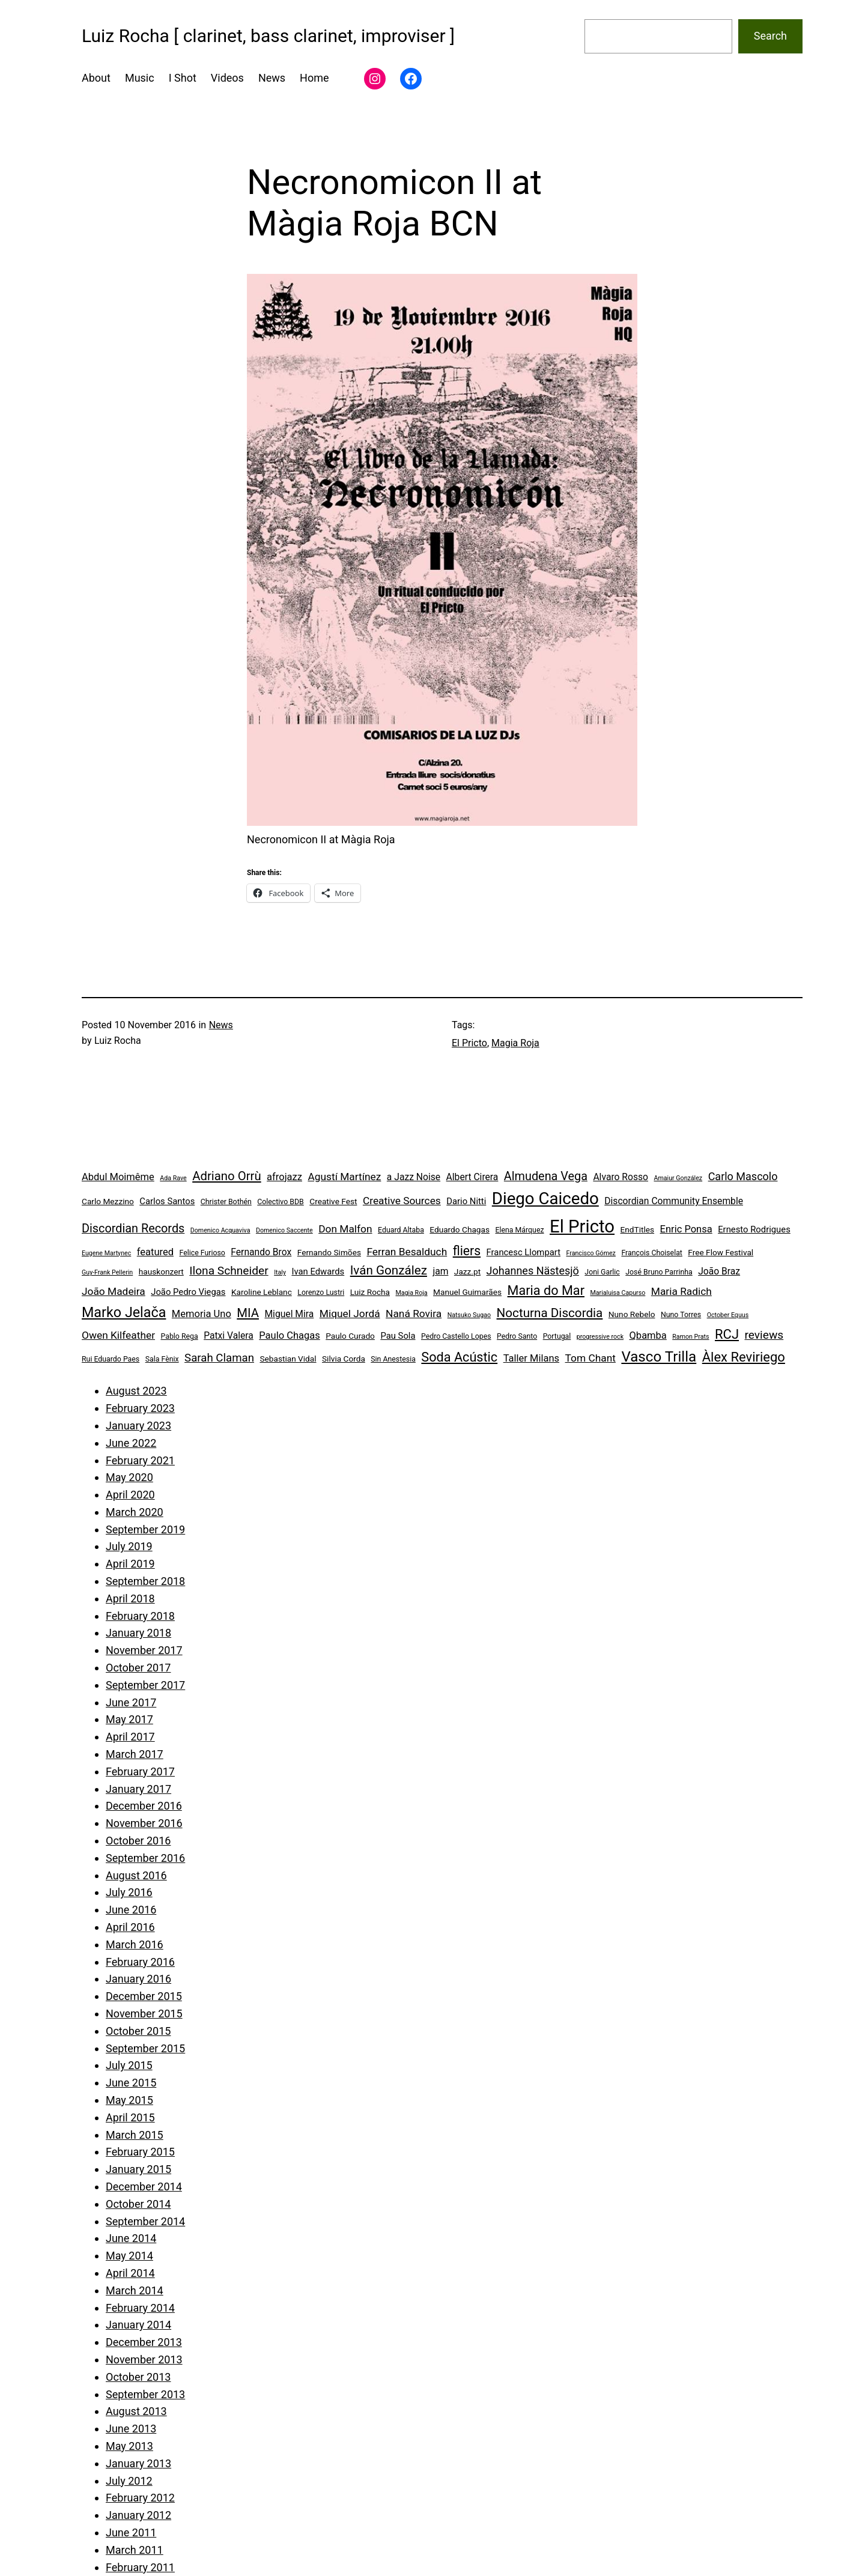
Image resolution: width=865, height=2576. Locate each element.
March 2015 (134, 2135)
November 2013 (144, 2359)
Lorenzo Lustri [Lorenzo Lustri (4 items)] (320, 1292)
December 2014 (144, 2186)
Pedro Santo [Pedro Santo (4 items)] (517, 1336)
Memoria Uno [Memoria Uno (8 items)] (201, 1314)
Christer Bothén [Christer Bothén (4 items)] (226, 1202)
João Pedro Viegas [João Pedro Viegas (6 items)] (188, 1291)
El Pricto (469, 1043)
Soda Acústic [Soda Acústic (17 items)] (459, 1357)
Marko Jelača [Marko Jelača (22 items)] (124, 1312)
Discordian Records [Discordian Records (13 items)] (133, 1228)
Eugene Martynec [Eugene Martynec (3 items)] (106, 1253)
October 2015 (138, 2031)
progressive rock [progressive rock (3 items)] (600, 1337)
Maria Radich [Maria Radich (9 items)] (681, 1291)
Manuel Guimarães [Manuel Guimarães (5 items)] (467, 1292)
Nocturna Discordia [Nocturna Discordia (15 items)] (550, 1313)
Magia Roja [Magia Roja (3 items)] (412, 1293)
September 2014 (145, 2221)
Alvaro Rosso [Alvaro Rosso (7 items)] (620, 1177)
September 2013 (145, 2394)
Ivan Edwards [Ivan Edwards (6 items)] (317, 1271)
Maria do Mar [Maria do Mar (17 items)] (546, 1290)
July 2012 (129, 2480)
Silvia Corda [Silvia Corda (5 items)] (343, 1358)
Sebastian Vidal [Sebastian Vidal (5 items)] (288, 1358)
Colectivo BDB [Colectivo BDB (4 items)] (280, 1202)
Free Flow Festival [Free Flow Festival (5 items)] (720, 1252)
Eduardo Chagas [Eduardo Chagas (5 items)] (459, 1229)
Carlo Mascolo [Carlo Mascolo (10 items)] (743, 1176)
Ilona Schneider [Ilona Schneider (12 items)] (228, 1270)
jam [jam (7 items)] (440, 1271)
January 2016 (138, 1978)
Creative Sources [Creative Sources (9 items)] (402, 1201)
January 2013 (138, 2463)
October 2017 (138, 1667)
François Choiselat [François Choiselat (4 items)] (651, 1253)
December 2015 (144, 1996)
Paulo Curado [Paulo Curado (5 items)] (350, 1336)
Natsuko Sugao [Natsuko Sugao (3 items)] (469, 1315)
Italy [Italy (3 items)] (280, 1272)
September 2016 (145, 1858)
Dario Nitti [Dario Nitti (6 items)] (466, 1201)
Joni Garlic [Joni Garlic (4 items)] (601, 1272)
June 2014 (131, 2238)
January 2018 (138, 1632)
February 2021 (140, 1460)
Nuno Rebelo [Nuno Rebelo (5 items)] (632, 1314)
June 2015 (131, 2082)
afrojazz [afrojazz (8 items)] (284, 1177)
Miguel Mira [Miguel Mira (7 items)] (289, 1314)
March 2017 (134, 1754)
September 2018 (145, 1581)
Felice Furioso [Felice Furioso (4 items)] (202, 1253)
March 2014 (134, 2290)
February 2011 (140, 2567)
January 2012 (138, 2515)
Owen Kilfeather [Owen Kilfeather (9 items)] (118, 1335)
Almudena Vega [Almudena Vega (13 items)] (545, 1176)
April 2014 (130, 2273)
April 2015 (130, 2117)
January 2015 (138, 2169)
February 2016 (140, 1962)
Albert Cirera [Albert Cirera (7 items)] (472, 1177)
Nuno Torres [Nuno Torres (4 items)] (681, 1315)
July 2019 (129, 1546)
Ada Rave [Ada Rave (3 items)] (173, 1178)
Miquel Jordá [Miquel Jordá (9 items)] (350, 1314)
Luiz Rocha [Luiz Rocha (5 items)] (370, 1292)
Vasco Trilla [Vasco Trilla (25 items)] (658, 1356)
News (221, 1025)
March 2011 (134, 2550)
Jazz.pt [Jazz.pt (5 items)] (467, 1271)
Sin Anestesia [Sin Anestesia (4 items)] (393, 1359)
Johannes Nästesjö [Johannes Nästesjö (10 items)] (533, 1270)
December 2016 (144, 1805)
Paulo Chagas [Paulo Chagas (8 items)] (289, 1335)
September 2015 (145, 2048)
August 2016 (136, 1875)
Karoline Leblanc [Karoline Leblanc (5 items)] (261, 1292)
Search (770, 35)
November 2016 (144, 1823)
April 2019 (130, 1563)
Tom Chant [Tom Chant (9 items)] (590, 1358)
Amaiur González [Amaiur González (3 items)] (678, 1178)
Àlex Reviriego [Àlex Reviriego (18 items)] (743, 1357)
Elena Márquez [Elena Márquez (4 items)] (519, 1230)
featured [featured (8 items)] (155, 1252)
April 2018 (130, 1598)
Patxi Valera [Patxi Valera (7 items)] (228, 1335)
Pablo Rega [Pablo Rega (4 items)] (179, 1336)
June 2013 (131, 2428)
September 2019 (145, 1529)
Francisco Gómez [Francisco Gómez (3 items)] (590, 1253)
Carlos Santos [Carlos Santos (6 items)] (167, 1201)
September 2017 (145, 1685)
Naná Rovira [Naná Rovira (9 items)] (414, 1314)
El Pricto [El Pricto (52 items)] (582, 1226)
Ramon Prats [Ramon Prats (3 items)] (690, 1337)
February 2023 (140, 1408)
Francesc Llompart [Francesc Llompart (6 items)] (523, 1252)
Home (314, 77)
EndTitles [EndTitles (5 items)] (638, 1229)
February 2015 (140, 2151)
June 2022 (131, 1443)
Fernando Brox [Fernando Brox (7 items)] (261, 1252)
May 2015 (129, 2100)
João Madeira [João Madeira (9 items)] (113, 1291)
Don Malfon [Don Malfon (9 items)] (345, 1229)
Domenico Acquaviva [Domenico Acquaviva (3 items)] (220, 1230)
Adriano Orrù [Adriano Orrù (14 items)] (226, 1176)
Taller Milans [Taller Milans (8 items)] (531, 1358)
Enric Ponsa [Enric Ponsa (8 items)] (686, 1229)
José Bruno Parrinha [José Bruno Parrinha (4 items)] (658, 1272)
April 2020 (130, 1494)
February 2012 (140, 2497)
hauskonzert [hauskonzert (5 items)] (161, 1271)
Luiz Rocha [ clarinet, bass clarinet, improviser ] (268, 35)
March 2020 (134, 1512)
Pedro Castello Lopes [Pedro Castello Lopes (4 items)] (456, 1336)
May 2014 (129, 2255)
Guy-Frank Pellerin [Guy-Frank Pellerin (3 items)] (107, 1272)
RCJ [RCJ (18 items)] (727, 1334)
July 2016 (129, 1892)
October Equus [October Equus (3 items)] (728, 1315)
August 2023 (136, 1390)
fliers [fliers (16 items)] (467, 1250)
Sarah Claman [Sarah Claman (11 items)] (219, 1358)
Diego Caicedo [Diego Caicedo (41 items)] (545, 1198)
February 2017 (140, 1771)
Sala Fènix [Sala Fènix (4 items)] (162, 1359)
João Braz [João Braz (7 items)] (719, 1271)
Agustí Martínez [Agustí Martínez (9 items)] (344, 1177)
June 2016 (131, 1909)
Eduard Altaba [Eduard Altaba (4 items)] (401, 1230)
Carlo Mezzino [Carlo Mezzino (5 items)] (108, 1201)
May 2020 (129, 1477)
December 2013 (144, 2342)
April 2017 (130, 1736)
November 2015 (144, 2013)
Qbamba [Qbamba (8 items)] (648, 1335)
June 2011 (131, 2532)
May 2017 (129, 1719)
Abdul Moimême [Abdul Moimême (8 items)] (118, 1177)
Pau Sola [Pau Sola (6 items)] (397, 1335)
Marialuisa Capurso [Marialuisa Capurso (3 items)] (617, 1293)
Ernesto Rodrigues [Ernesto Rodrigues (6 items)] (754, 1229)
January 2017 (138, 1789)
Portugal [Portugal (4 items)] (557, 1336)
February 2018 (140, 1616)
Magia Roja (515, 1043)
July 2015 (129, 2065)
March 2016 (134, 1944)
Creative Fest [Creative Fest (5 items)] (333, 1201)
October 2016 (138, 1840)
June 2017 (131, 1702)
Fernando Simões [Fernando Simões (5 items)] (329, 1252)
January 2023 (138, 1425)
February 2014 (140, 2308)
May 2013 (129, 2446)
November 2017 (144, 1650)
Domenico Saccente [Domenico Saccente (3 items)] (284, 1230)
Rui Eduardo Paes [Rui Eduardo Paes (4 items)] (110, 1359)
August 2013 (136, 2411)
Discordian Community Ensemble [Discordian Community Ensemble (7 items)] (673, 1201)
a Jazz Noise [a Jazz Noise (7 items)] (413, 1177)
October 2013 (138, 2377)
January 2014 (138, 2324)
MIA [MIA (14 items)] (248, 1313)
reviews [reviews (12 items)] (763, 1335)
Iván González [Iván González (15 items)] (388, 1270)
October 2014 (138, 2204)
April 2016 (130, 1927)
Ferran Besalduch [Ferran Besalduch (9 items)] (406, 1252)
